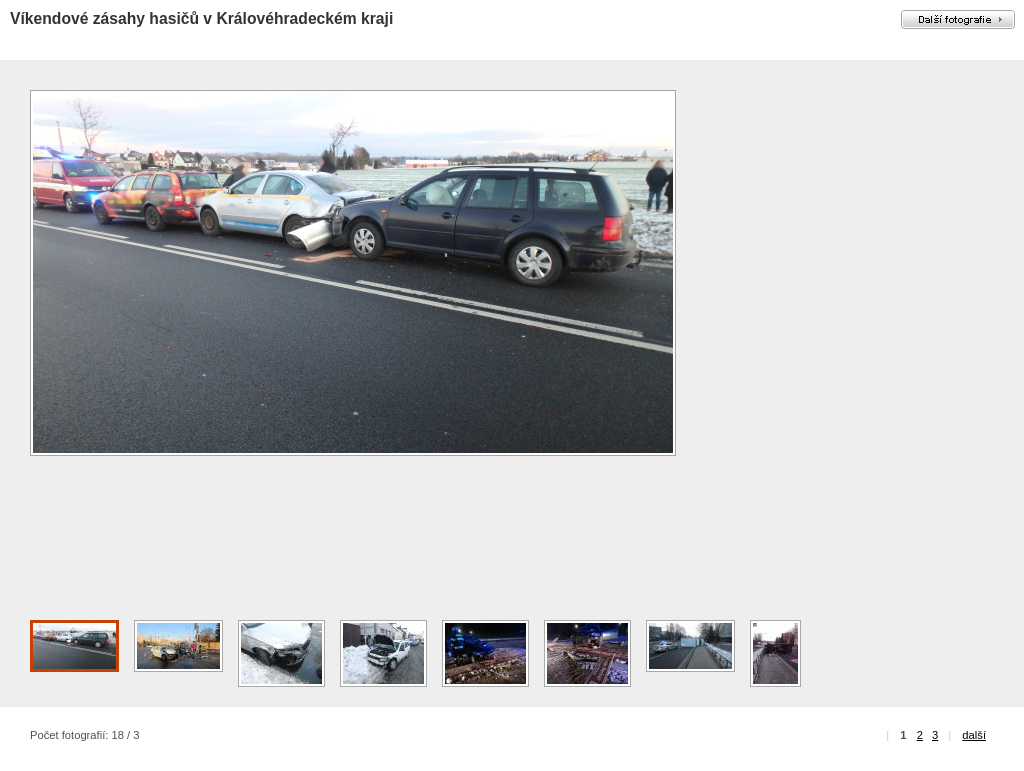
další (974, 735)
